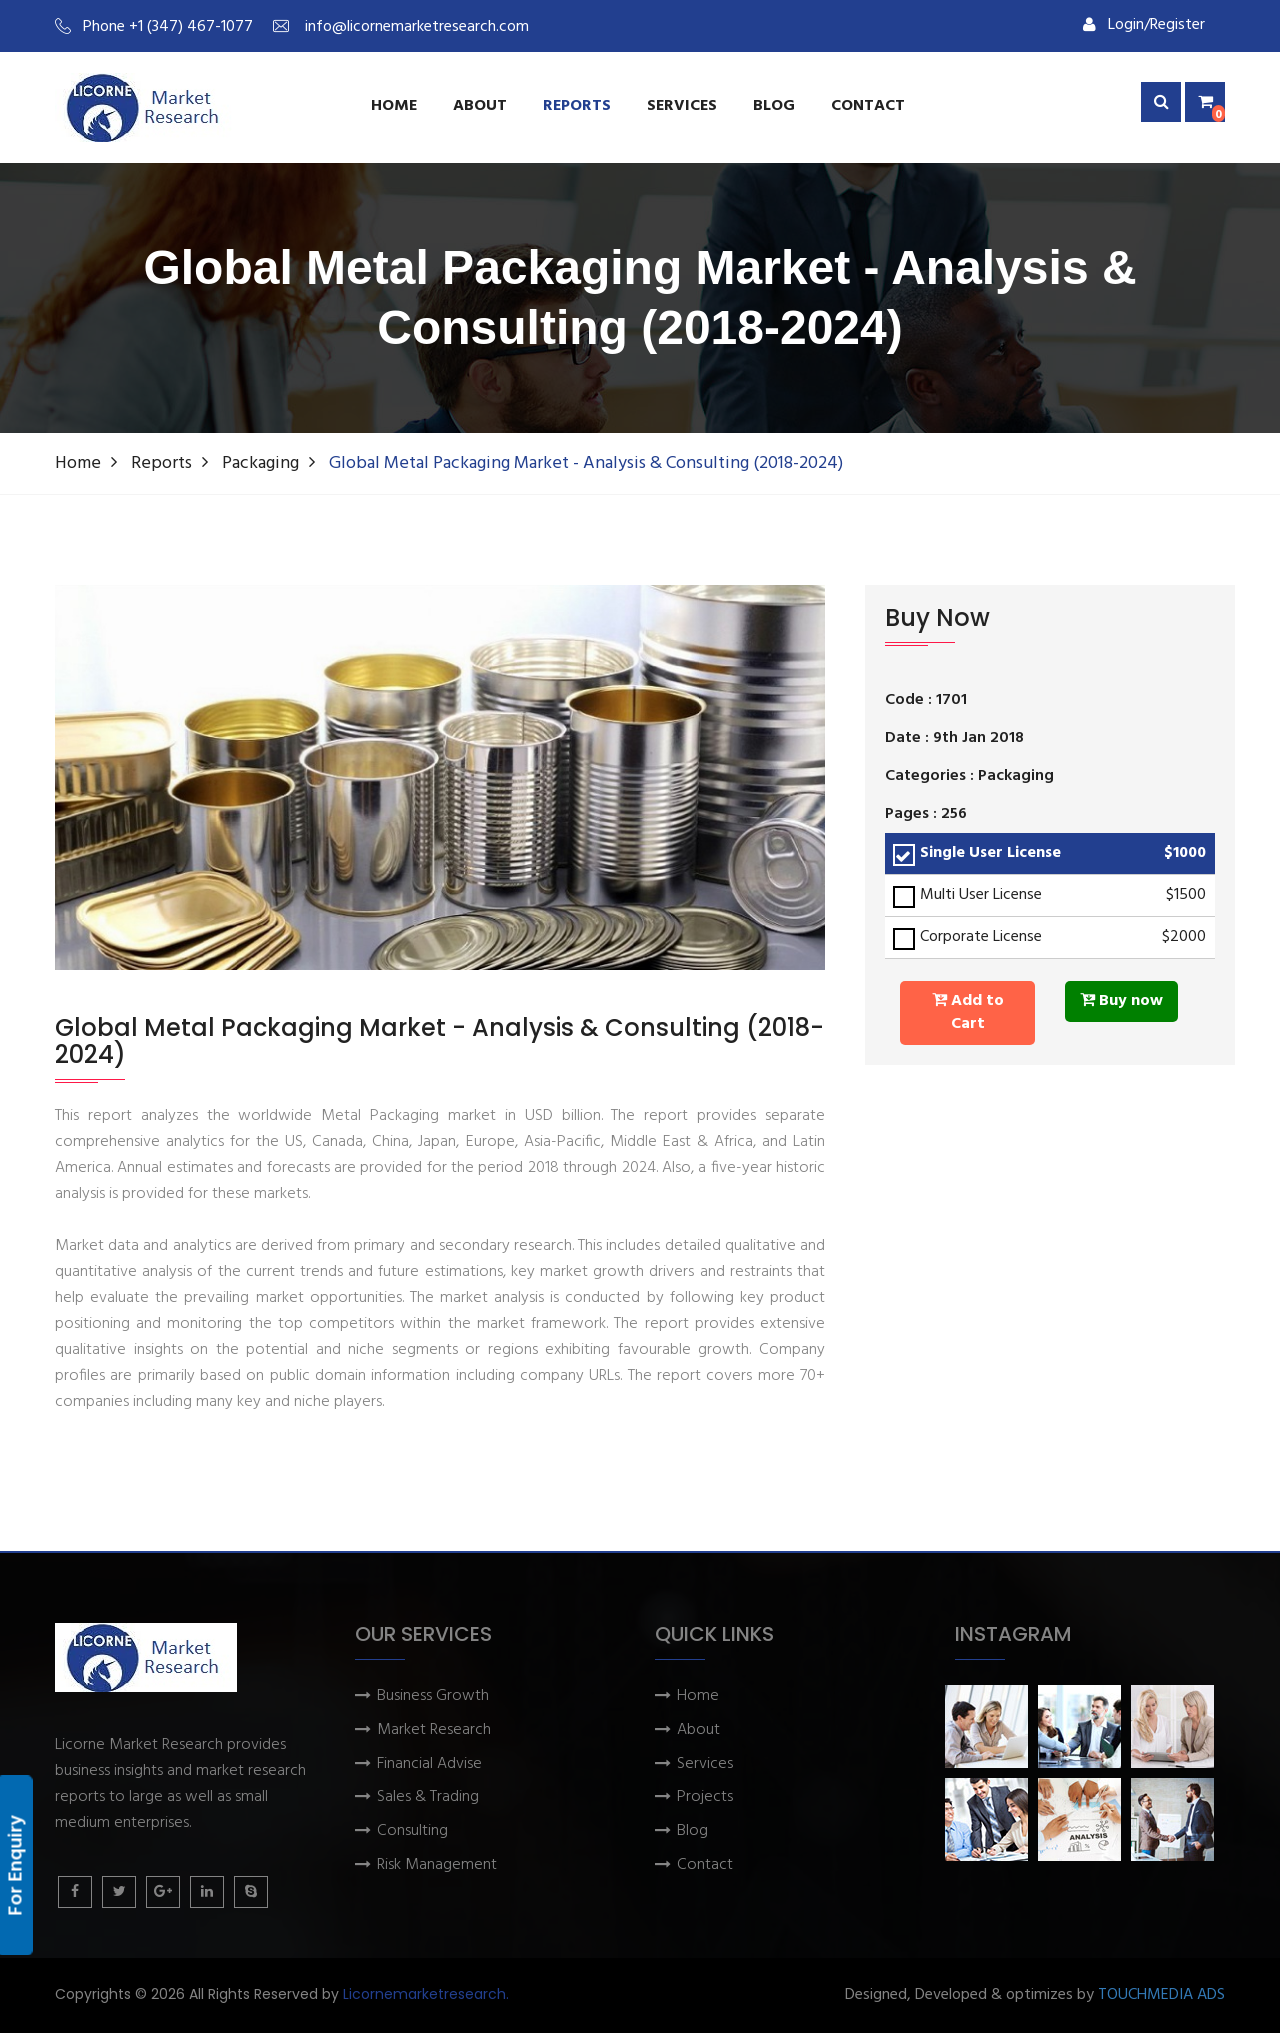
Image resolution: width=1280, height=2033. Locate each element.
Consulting (412, 1831)
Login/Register (1144, 25)
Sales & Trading (428, 1797)
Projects (705, 1797)
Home (394, 106)
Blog (774, 106)
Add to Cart (968, 1012)
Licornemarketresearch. (426, 1994)
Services (705, 1764)
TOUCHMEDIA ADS (1161, 1995)
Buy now (1121, 1001)
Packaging (260, 463)
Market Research (434, 1730)
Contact (868, 106)
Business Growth (433, 1696)
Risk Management (437, 1865)
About (480, 106)
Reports (577, 106)
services (682, 106)
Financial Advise (429, 1764)
